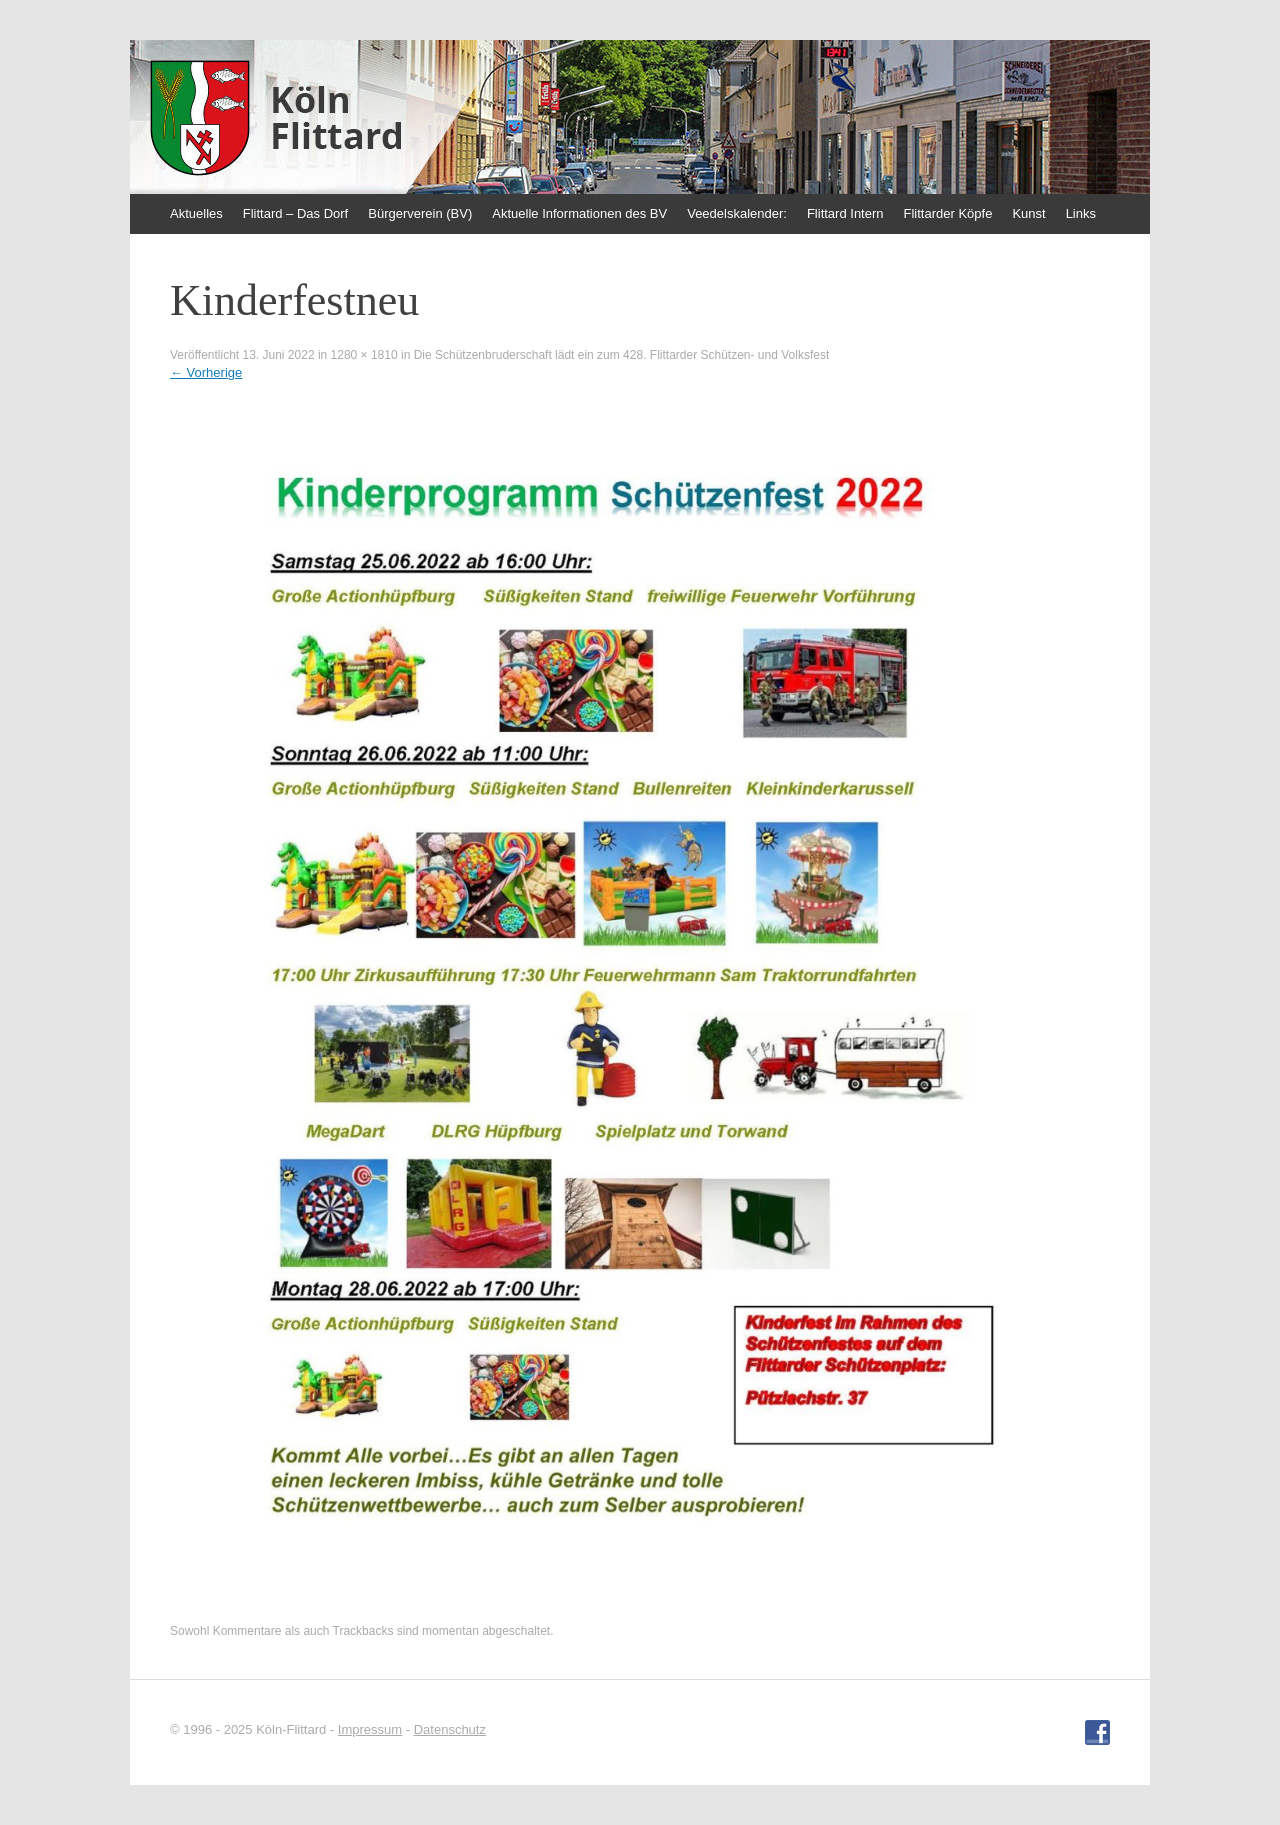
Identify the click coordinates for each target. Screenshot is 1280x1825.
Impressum (370, 1729)
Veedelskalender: (737, 213)
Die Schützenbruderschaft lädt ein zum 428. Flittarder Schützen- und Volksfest (622, 355)
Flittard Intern (845, 213)
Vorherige (206, 372)
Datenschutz (450, 1729)
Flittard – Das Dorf (295, 213)
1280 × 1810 (364, 355)
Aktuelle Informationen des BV (579, 213)
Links (1081, 213)
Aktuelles (196, 213)
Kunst (1028, 213)
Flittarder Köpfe (948, 213)
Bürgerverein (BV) (420, 213)
